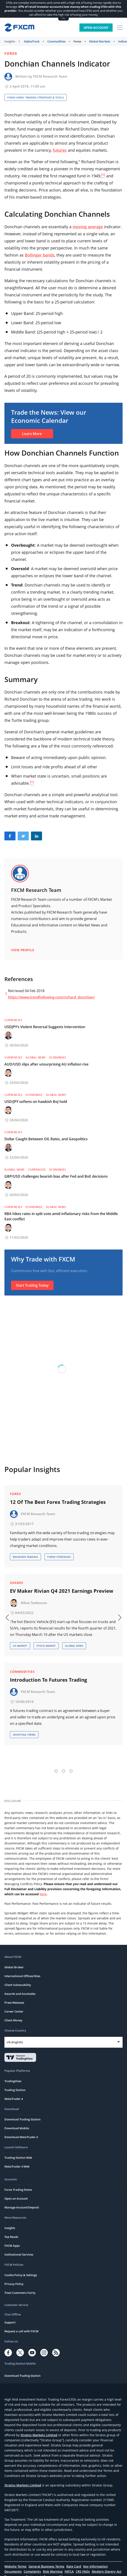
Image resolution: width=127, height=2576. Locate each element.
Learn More (32, 433)
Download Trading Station (22, 2119)
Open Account (96, 27)
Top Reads (11, 2237)
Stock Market (46, 1645)
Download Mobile (16, 2128)
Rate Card (73, 2566)
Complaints (32, 2571)
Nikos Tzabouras (34, 1602)
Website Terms (15, 2566)
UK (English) (15, 2042)
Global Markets (99, 41)
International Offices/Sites (22, 1976)
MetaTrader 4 (13, 2099)
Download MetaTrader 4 (21, 2137)
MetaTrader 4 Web (16, 2166)
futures (60, 150)
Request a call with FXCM (21, 2331)
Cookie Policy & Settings (20, 2275)
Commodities (56, 41)
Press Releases (14, 2003)
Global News (36, 1057)
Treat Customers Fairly (19, 2293)
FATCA (69, 2571)
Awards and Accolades (19, 1994)
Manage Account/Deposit (21, 2207)
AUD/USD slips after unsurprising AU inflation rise (46, 1064)
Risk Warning (53, 2571)
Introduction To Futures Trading (48, 1679)
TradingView (12, 2081)
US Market (20, 1645)
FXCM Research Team (50, 76)
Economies (57, 1057)
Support (9, 2322)
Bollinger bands (39, 255)
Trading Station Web (18, 2158)
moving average (88, 226)
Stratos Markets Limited (39, 2435)
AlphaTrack (31, 41)
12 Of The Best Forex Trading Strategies (58, 1502)
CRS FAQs (83, 2571)
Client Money (13, 2020)
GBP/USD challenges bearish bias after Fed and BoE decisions (56, 1176)
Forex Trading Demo (18, 2190)
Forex (77, 41)
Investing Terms (24, 1734)
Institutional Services (18, 2254)
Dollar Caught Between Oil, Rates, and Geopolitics (46, 1139)
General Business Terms (46, 2566)
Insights (9, 41)
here (43, 1894)
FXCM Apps (12, 2246)
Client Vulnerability (17, 1985)
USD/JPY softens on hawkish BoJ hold (35, 1101)
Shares (16, 1583)
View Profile (22, 950)
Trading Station (14, 2090)
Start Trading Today (32, 1285)
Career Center (13, 2011)
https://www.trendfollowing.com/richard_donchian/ (51, 997)
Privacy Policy (13, 2284)
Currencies (13, 1020)
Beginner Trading (25, 1556)
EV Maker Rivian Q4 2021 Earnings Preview (61, 1590)
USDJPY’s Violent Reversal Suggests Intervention (44, 1026)
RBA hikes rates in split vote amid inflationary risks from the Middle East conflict (61, 1216)
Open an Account (16, 2198)
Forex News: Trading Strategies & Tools (35, 97)
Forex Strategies (59, 1556)
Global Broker (14, 1967)
